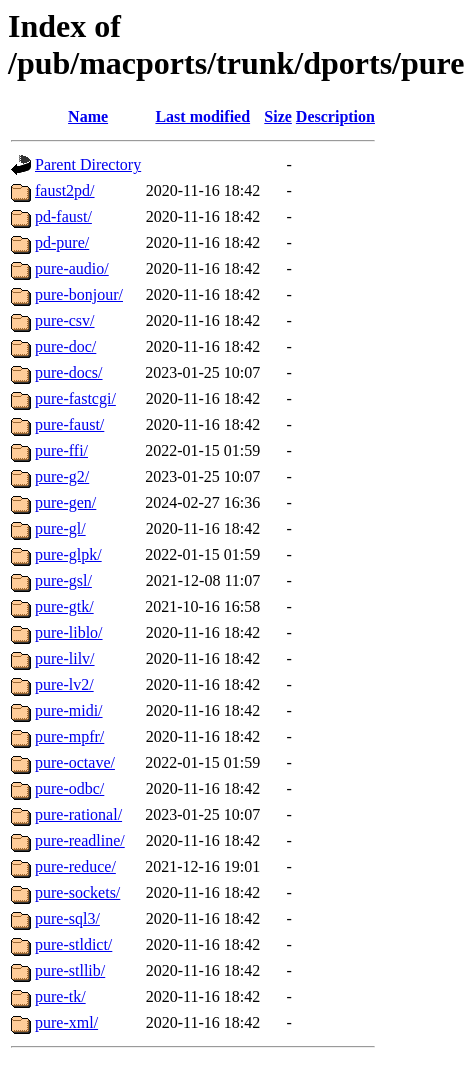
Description (335, 116)
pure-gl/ (60, 528)
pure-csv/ (65, 320)
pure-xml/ (66, 1022)
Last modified (202, 116)
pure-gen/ (65, 502)
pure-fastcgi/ (75, 398)
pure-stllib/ (70, 970)
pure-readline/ (80, 840)
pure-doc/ (65, 346)
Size (278, 116)
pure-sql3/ (67, 918)
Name (88, 116)
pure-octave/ (75, 762)
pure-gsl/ (63, 580)
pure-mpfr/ (69, 736)
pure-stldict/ (73, 944)
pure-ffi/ (61, 450)
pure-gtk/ (64, 606)
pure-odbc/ (69, 788)
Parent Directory (88, 164)
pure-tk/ (60, 996)
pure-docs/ (69, 372)
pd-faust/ (63, 216)
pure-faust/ (69, 424)
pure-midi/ (69, 710)
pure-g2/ (62, 476)
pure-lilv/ (65, 658)
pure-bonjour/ (79, 294)
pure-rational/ (78, 814)
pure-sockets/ (77, 892)
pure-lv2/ (64, 684)
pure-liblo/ (69, 632)
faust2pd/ (65, 190)
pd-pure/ (62, 242)
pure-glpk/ (68, 554)
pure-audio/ (72, 268)
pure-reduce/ (75, 866)
